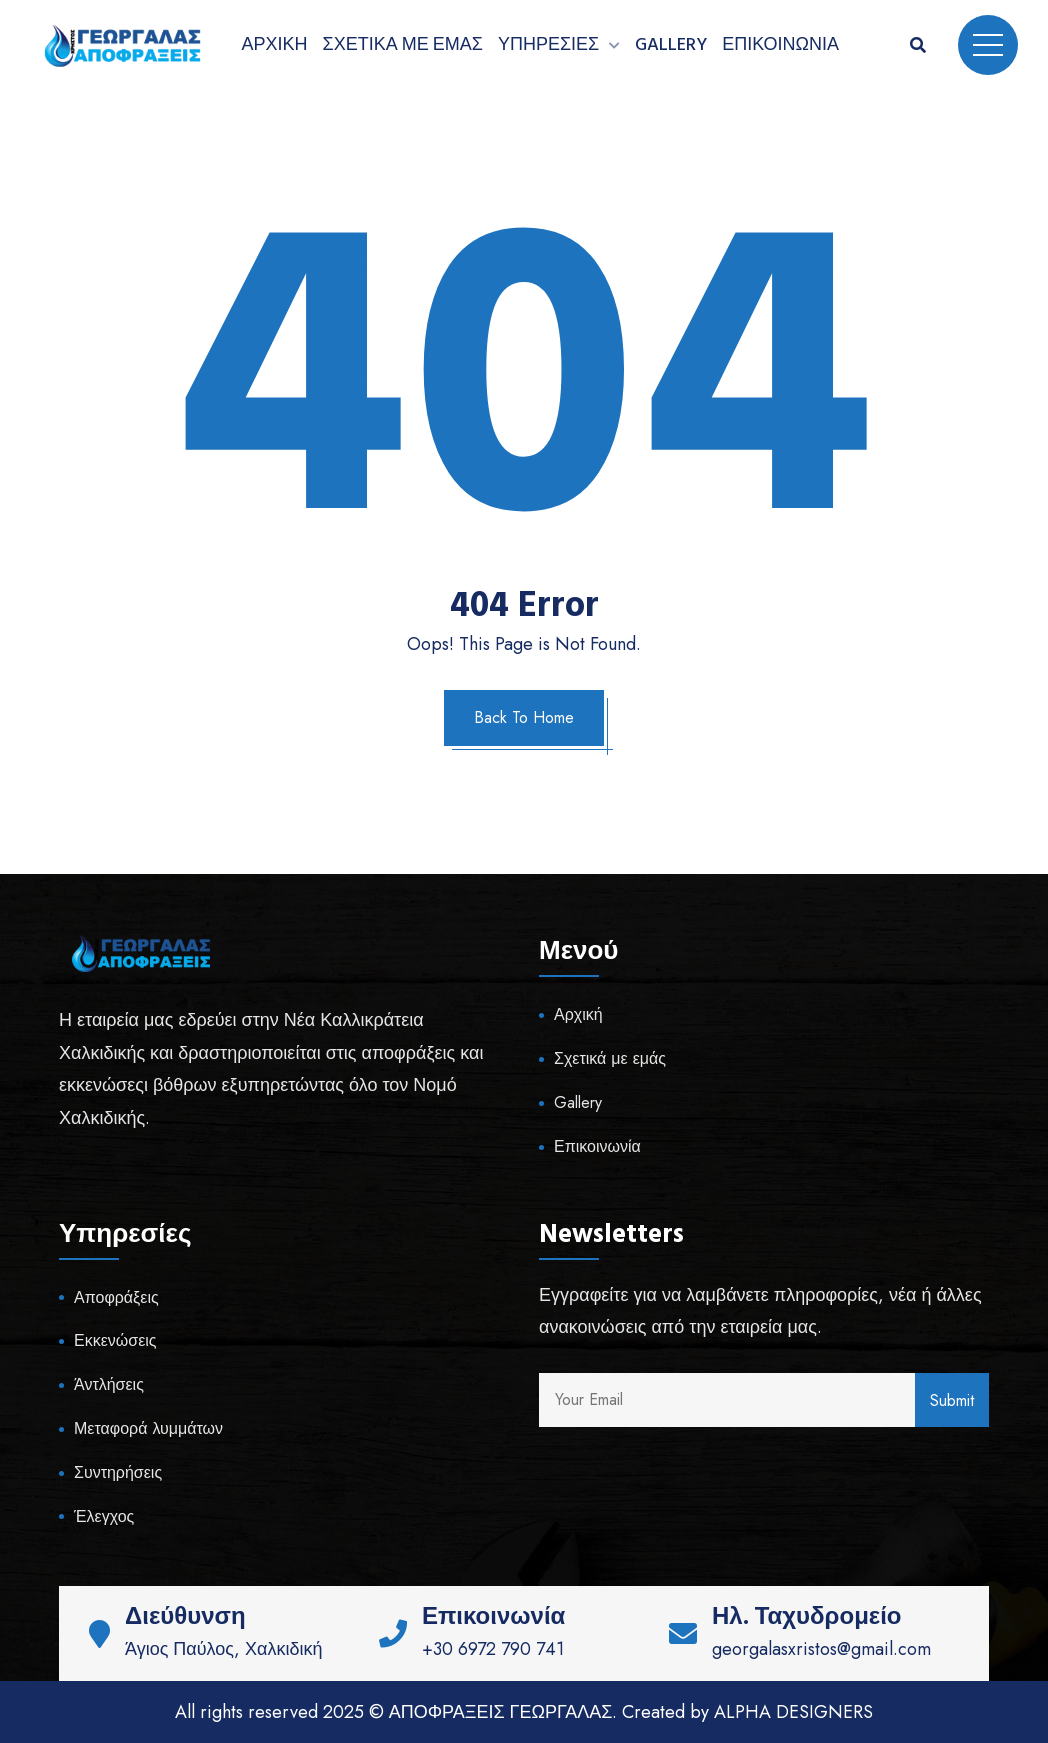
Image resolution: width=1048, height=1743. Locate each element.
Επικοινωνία (780, 44)
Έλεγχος (104, 1516)
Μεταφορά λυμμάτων (148, 1428)
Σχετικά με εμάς (403, 44)
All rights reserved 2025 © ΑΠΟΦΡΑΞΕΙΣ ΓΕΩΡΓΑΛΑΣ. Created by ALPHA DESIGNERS (524, 1712)
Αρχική (275, 44)
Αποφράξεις (116, 1297)
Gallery (671, 44)
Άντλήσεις (109, 1384)
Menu (988, 45)
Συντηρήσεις (118, 1472)
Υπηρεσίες (548, 44)
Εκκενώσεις (115, 1340)
